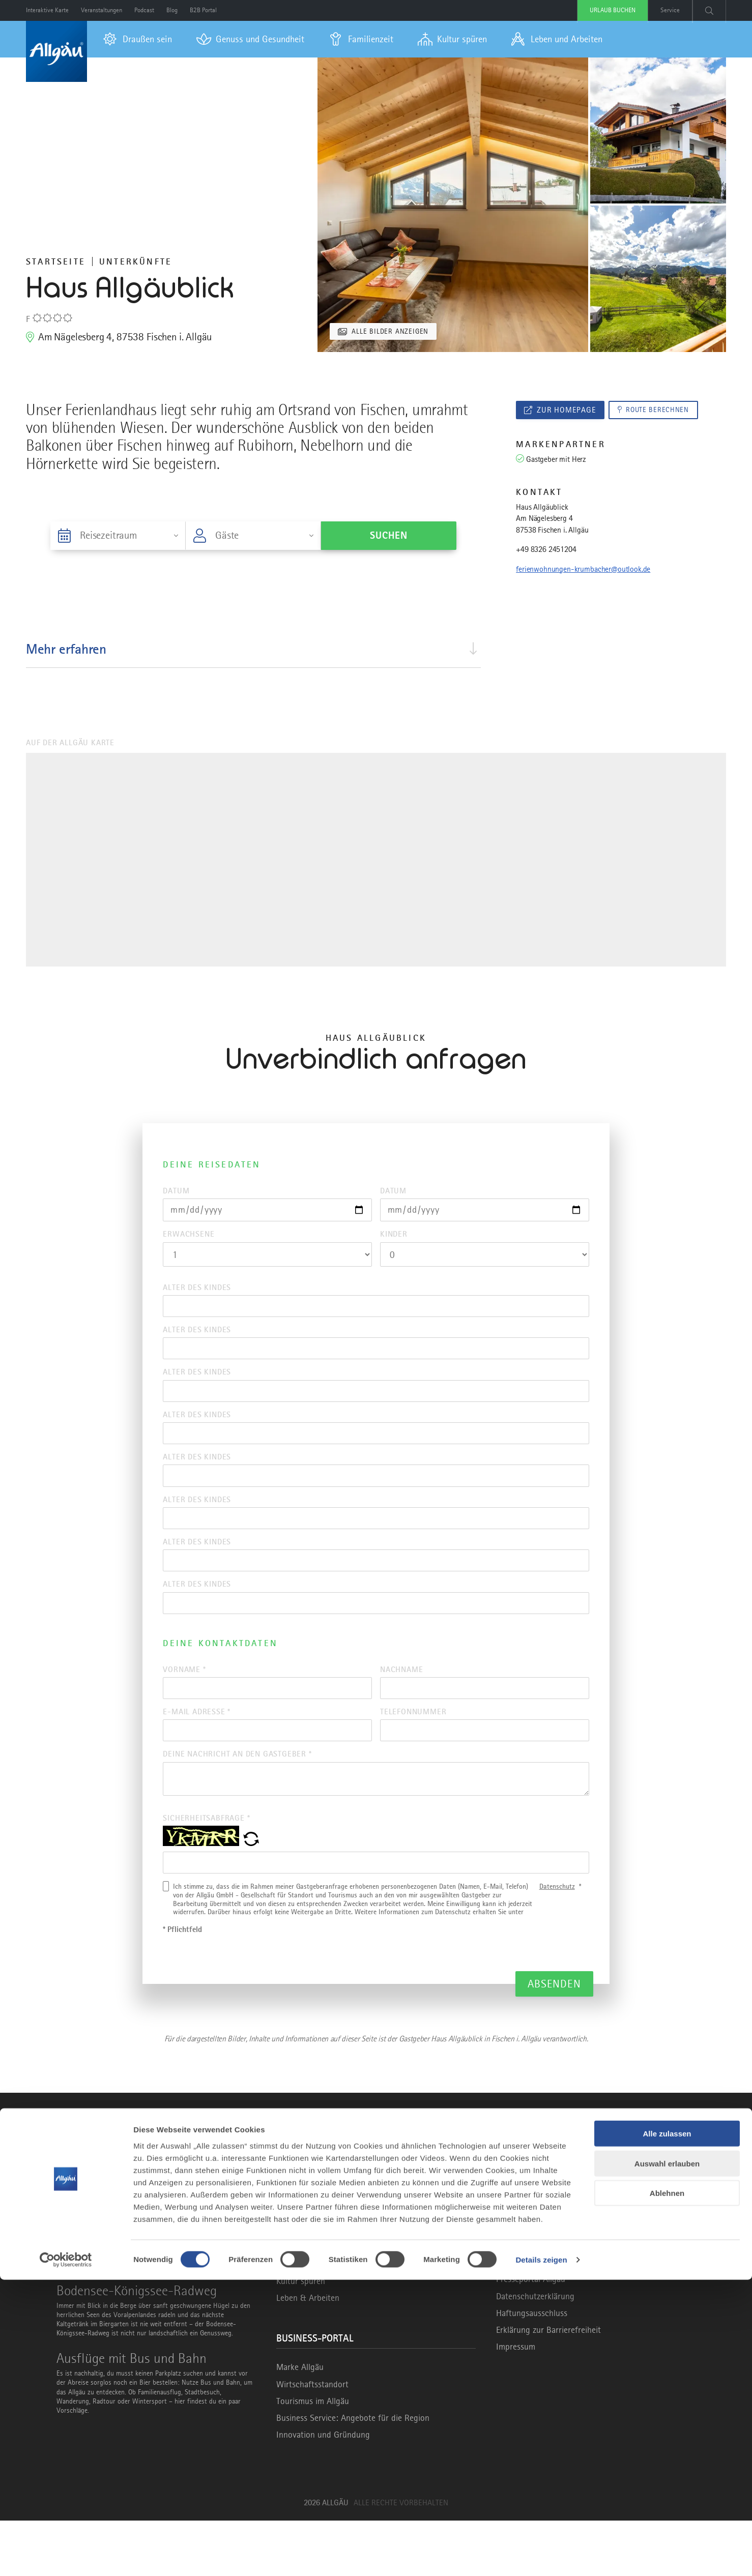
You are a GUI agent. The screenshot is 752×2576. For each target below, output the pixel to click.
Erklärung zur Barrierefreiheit (548, 2385)
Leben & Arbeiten (307, 2353)
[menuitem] (137, 39)
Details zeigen (541, 2556)
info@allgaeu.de (540, 2287)
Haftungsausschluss (531, 2368)
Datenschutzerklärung (535, 2352)
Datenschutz (557, 1942)
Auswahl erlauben (667, 2459)
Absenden (554, 2039)
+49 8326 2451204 (546, 551)
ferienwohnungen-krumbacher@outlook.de (583, 571)
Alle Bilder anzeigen (394, 330)
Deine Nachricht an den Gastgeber (237, 1800)
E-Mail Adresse (196, 1754)
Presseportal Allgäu (530, 2334)
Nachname (401, 1707)
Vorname (184, 1707)
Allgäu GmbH (519, 2317)
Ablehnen (667, 2489)
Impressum (515, 2402)
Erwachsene (188, 1238)
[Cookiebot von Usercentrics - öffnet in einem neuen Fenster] (65, 2556)
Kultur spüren (300, 2336)
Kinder (394, 1238)
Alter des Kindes (197, 1292)
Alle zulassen (667, 2429)
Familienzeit (297, 2320)
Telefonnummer (413, 1754)
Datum (176, 1190)
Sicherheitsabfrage (206, 1869)
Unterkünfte (135, 261)
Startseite (55, 261)
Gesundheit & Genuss (315, 2303)
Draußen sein (299, 2285)
